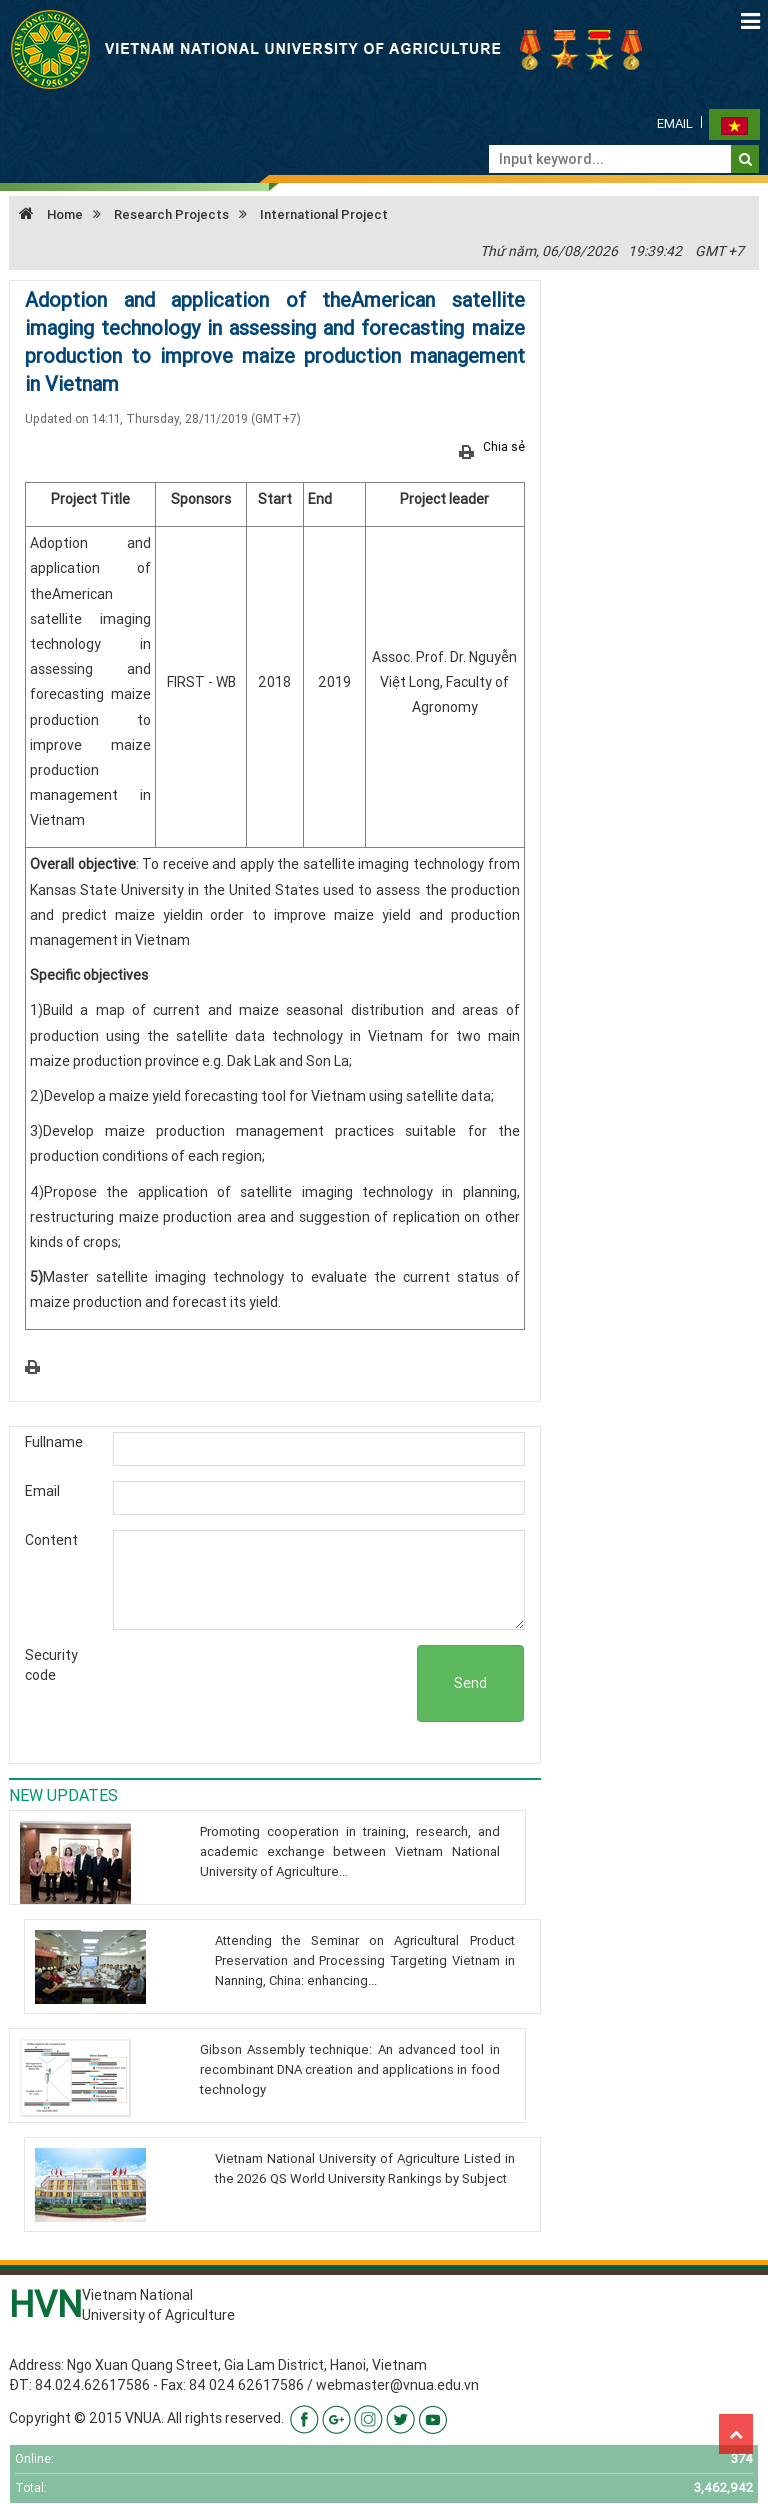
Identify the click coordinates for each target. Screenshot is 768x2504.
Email (675, 123)
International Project (324, 214)
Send (470, 1683)
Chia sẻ (504, 446)
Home (46, 214)
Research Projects (171, 214)
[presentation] (265, 1684)
